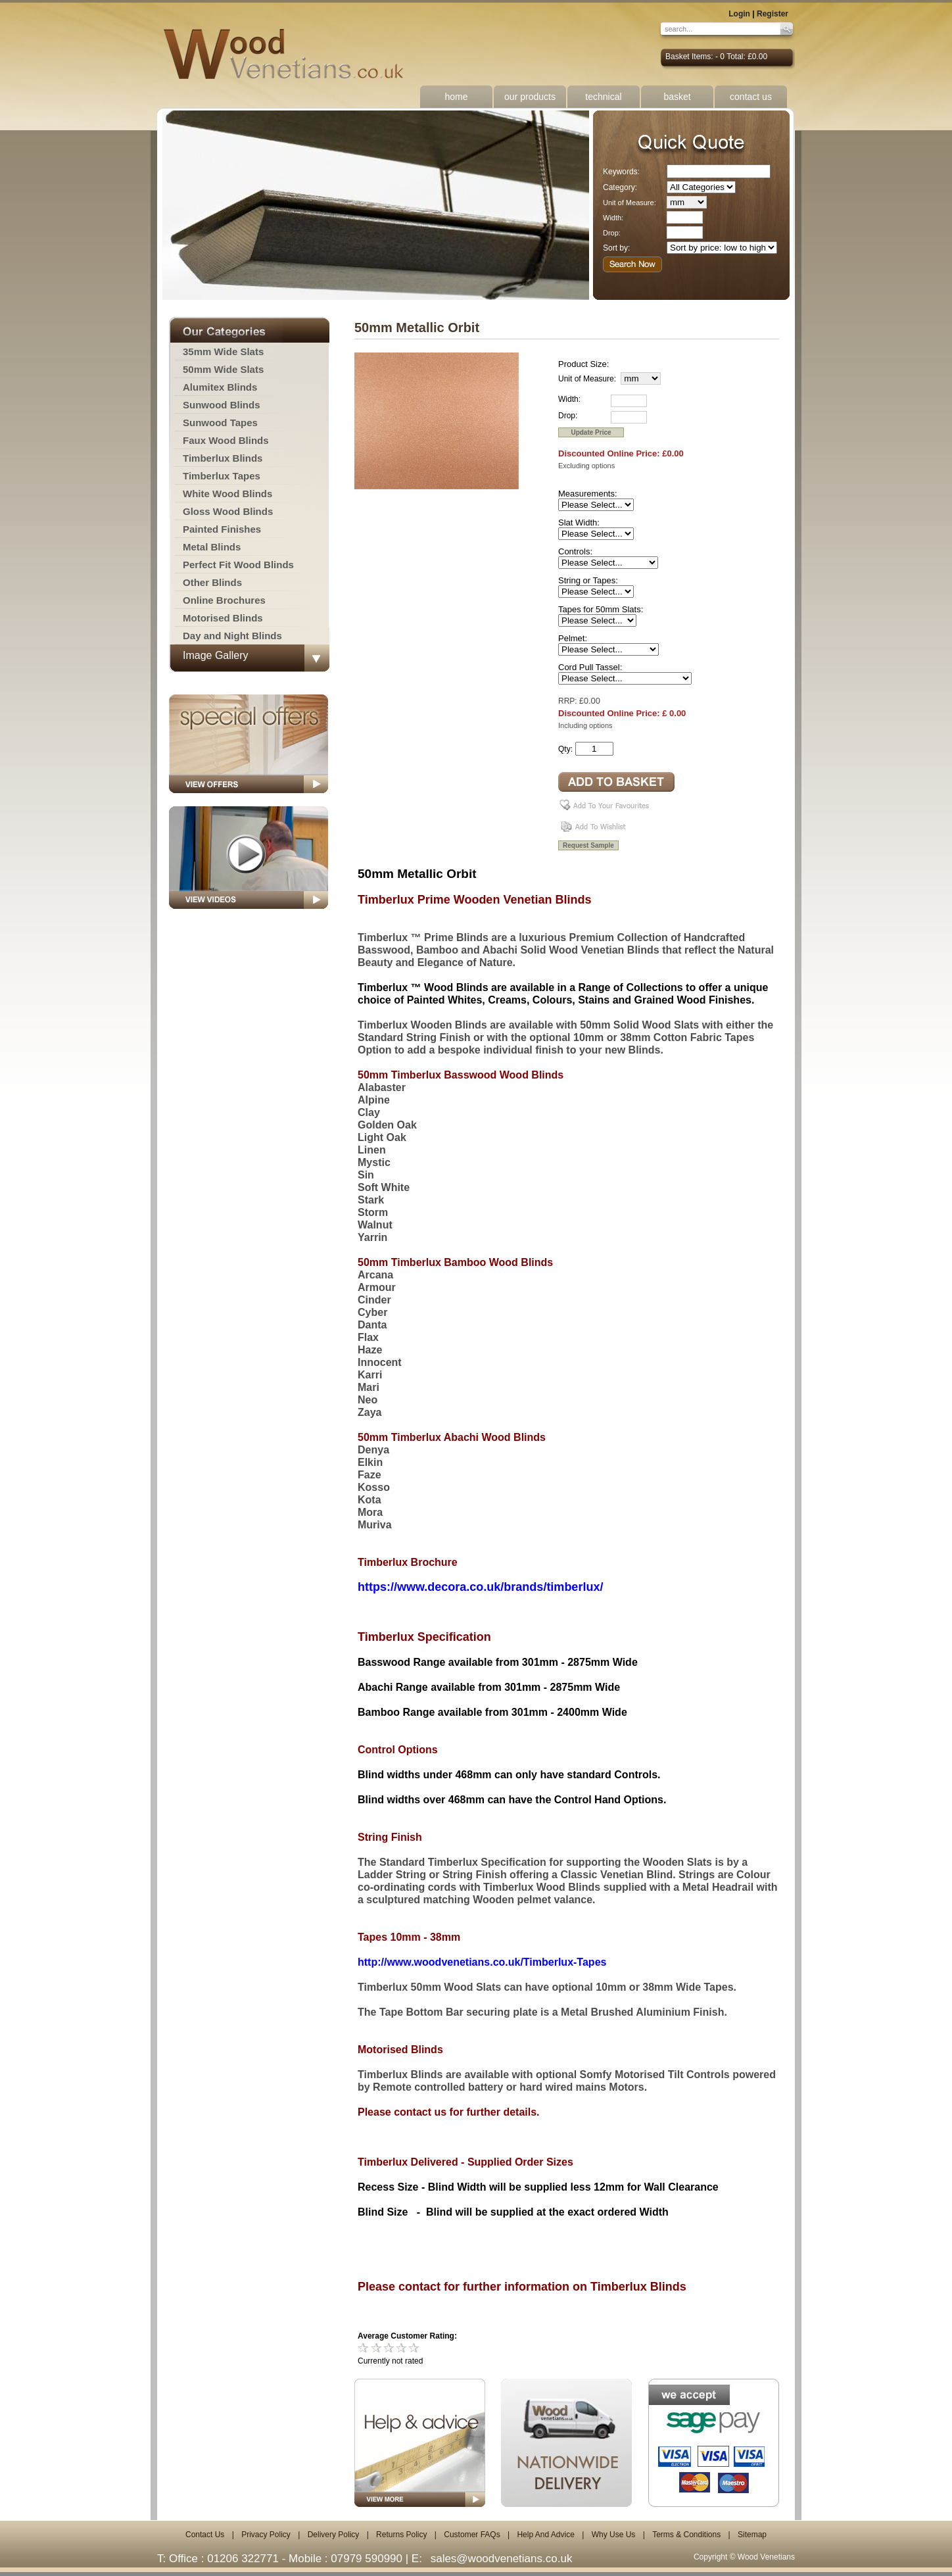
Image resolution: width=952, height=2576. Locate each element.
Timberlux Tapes (221, 475)
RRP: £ (571, 701)
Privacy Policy (266, 2534)
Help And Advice (545, 2534)
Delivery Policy (334, 2534)
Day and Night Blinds (232, 635)
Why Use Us (614, 2534)
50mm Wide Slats (223, 369)
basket (676, 96)
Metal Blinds (212, 546)
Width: (613, 218)
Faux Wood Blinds (226, 440)
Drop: (612, 233)
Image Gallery (216, 655)
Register (772, 13)
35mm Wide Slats (223, 351)
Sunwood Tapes (220, 422)
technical (603, 96)
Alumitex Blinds (220, 387)
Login (739, 13)
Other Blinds (212, 582)
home (455, 96)
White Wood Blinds (227, 493)
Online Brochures (224, 600)
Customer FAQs (472, 2534)
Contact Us (204, 2534)
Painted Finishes (222, 529)
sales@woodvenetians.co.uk (502, 2558)
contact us (751, 96)
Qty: (565, 749)
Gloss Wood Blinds (228, 511)
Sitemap (752, 2534)
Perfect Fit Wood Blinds (238, 564)
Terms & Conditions (686, 2534)
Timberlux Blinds (222, 458)
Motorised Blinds (223, 617)
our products (530, 96)
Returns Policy (401, 2534)
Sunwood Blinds (221, 404)
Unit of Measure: (629, 203)
